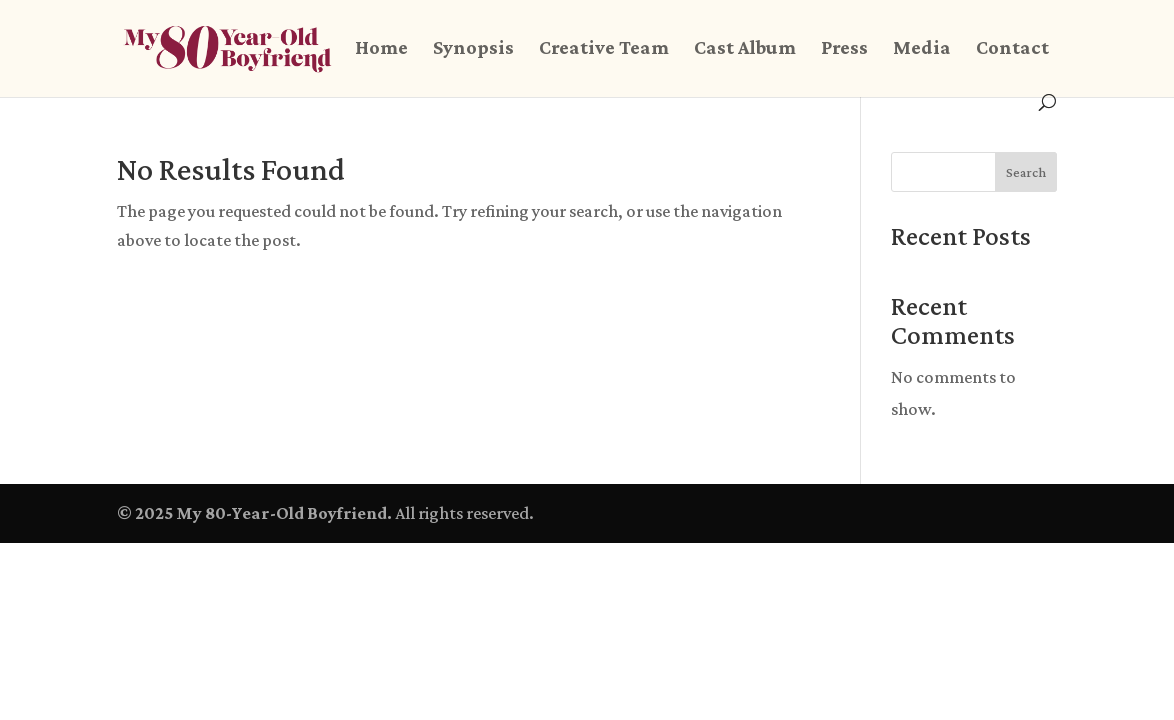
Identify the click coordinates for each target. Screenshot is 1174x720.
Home (381, 49)
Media (922, 49)
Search (1026, 172)
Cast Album (745, 49)
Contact (1012, 49)
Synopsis (473, 49)
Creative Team (604, 49)
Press (844, 49)
